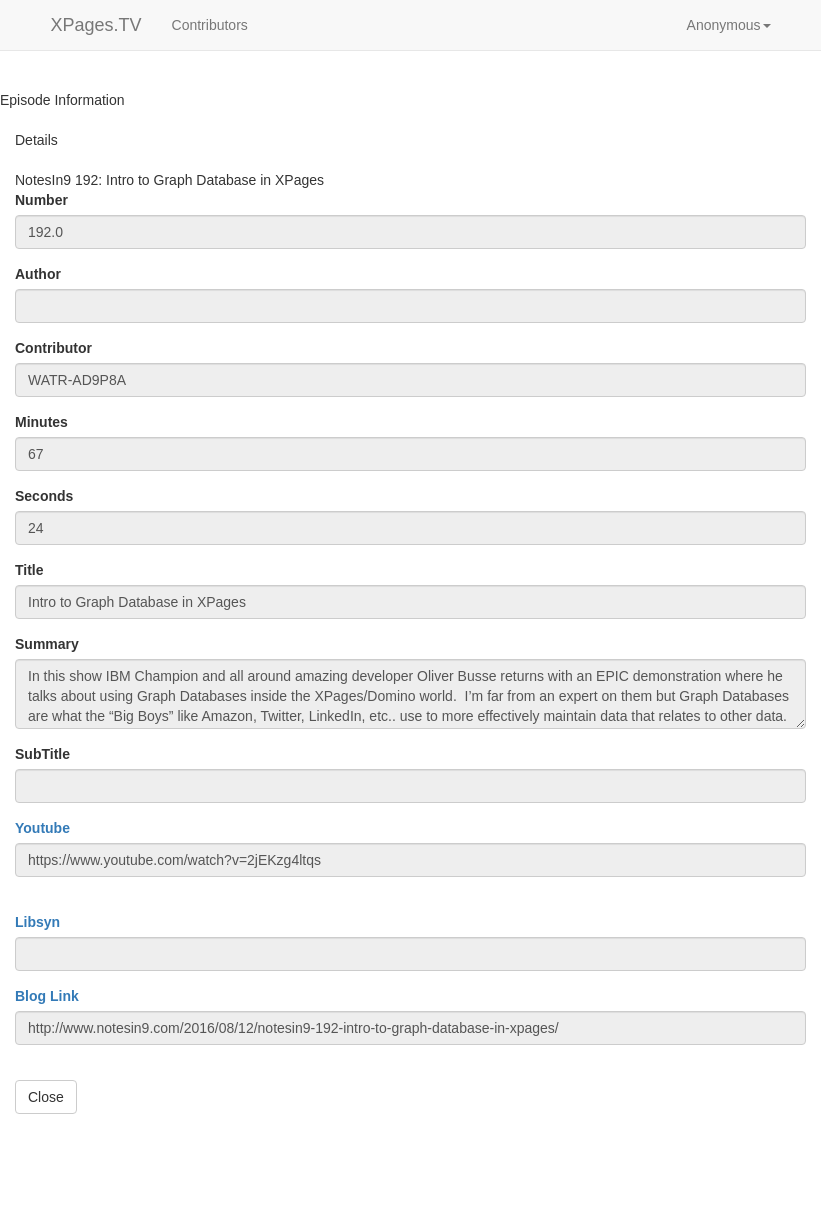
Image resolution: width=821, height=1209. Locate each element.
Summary (47, 644)
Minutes (41, 422)
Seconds (44, 496)
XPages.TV (96, 25)
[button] (729, 25)
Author (38, 274)
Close (46, 1097)
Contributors (210, 25)
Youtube (42, 828)
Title (29, 570)
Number (41, 200)
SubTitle (42, 754)
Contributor (53, 348)
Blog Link (47, 996)
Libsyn (37, 922)
